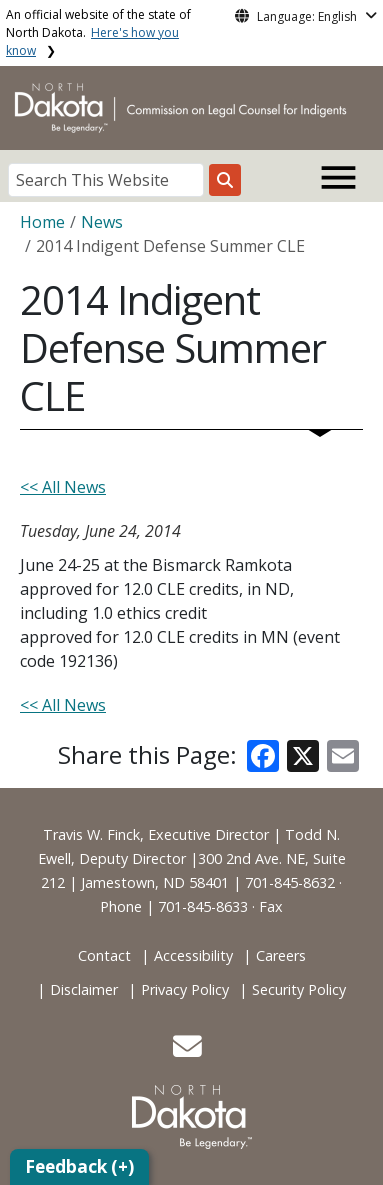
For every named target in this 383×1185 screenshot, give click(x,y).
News (102, 222)
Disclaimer (84, 989)
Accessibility (193, 955)
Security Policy (299, 989)
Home (42, 222)
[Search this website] (225, 180)
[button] (187, 1051)
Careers (281, 955)
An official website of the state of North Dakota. (98, 32)
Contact (104, 955)
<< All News (63, 487)
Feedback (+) (79, 1166)
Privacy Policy (185, 989)
